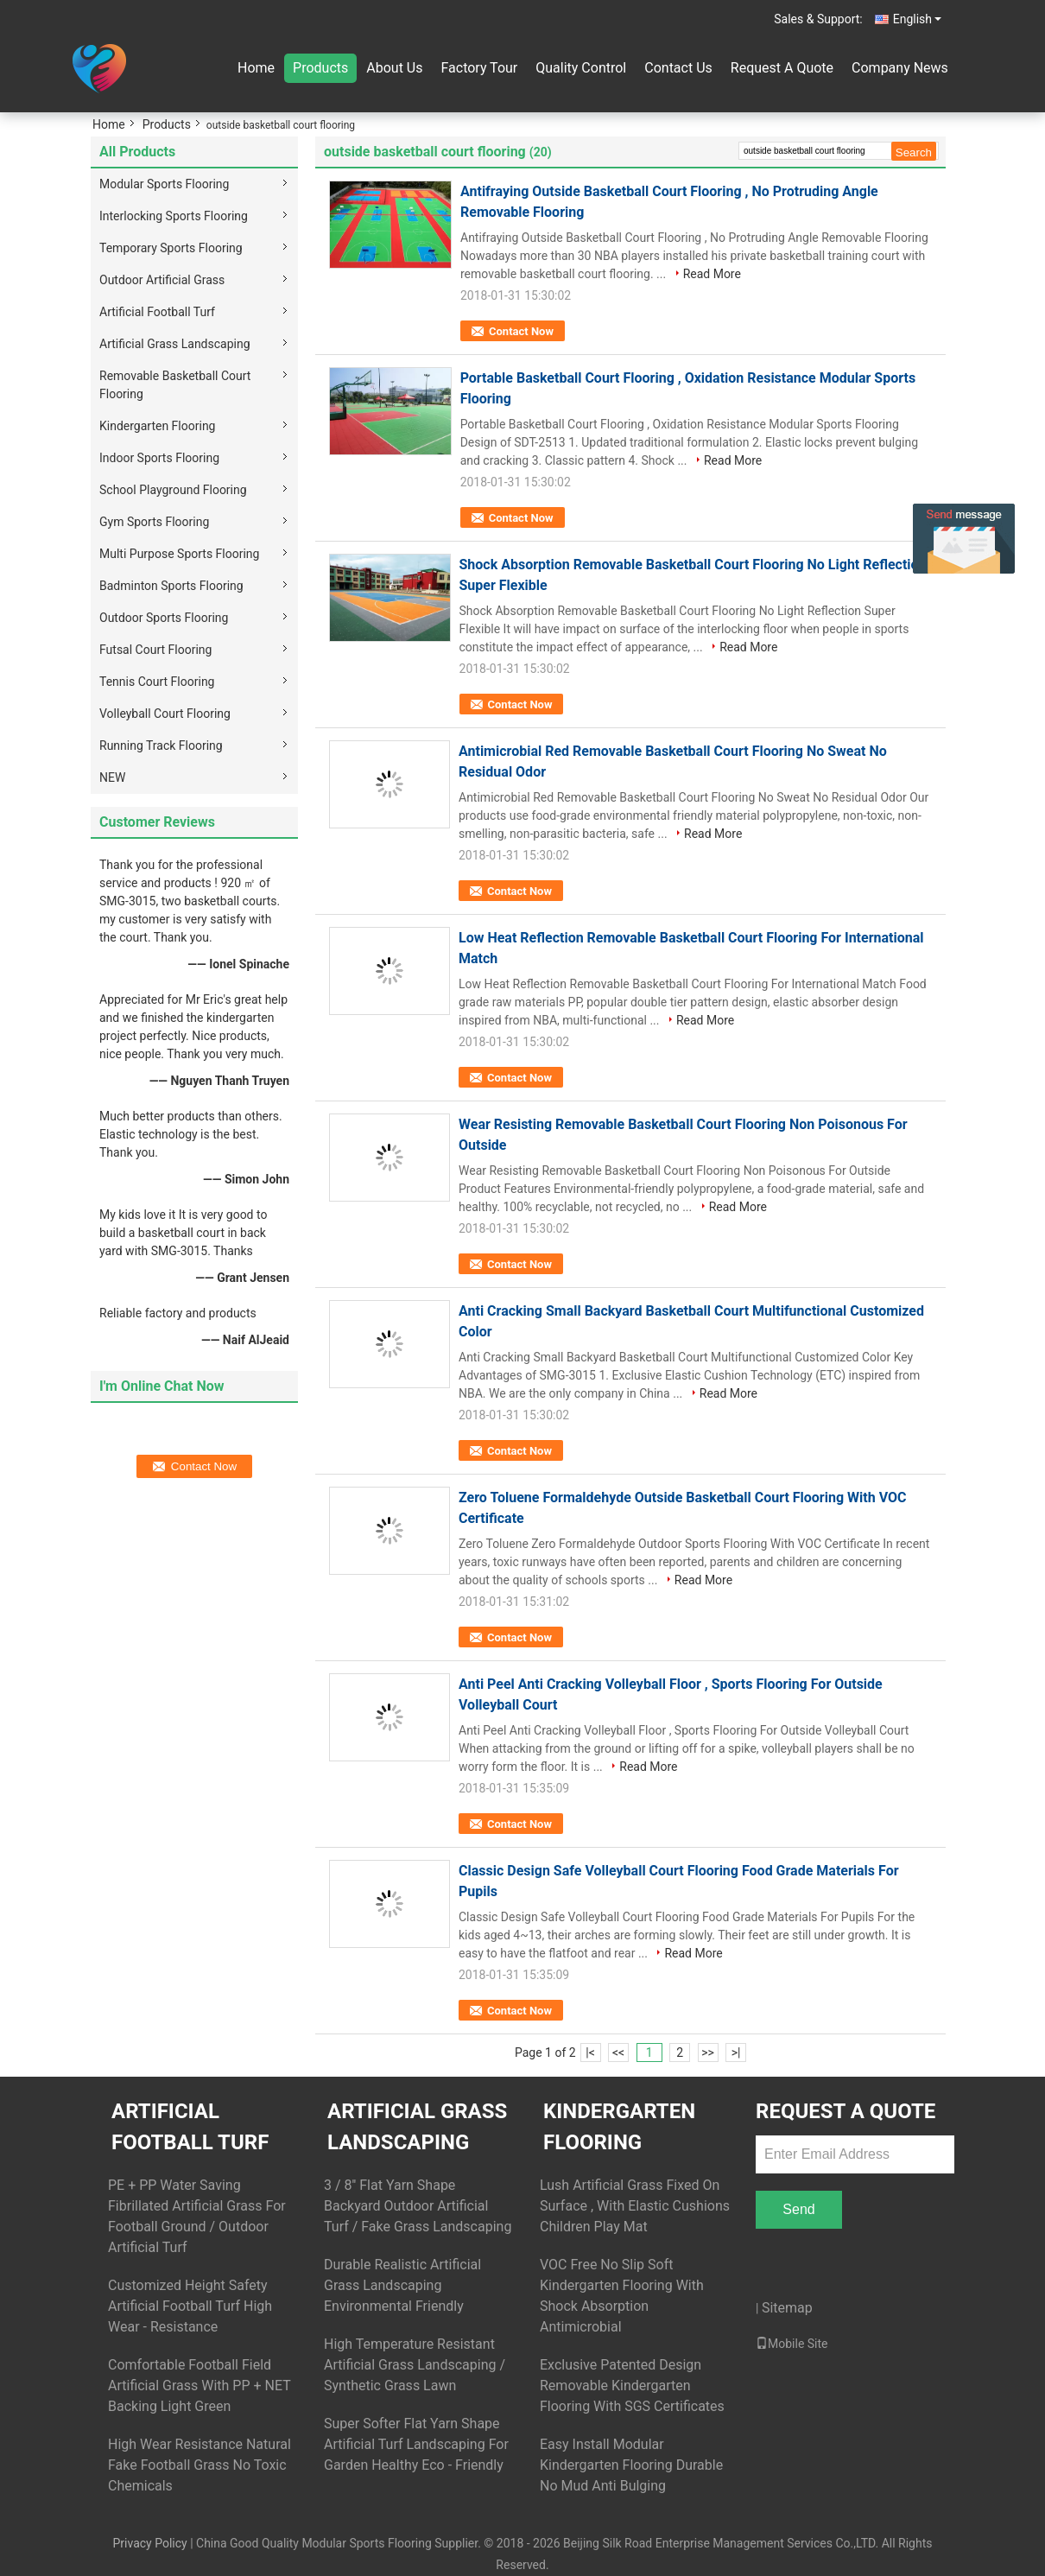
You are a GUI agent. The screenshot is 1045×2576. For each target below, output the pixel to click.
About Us (394, 68)
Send (798, 2209)
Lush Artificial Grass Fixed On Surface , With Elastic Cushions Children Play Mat (635, 2206)
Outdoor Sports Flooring (163, 618)
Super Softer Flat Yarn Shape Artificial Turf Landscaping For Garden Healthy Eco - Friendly (416, 2444)
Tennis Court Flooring (156, 681)
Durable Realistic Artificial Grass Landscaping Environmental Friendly (402, 2285)
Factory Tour (478, 68)
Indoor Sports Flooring (159, 458)
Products (320, 68)
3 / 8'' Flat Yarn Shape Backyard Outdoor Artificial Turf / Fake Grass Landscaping (417, 2206)
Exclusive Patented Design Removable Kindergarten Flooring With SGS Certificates (632, 2385)
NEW (112, 777)
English (917, 19)
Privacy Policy (149, 2543)
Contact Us (678, 68)
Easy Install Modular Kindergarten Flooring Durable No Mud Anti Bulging (631, 2465)
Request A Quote (782, 68)
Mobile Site (792, 2344)
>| (736, 2052)
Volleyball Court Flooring (165, 713)
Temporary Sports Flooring (171, 248)
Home (256, 68)
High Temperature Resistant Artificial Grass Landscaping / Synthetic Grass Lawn (414, 2365)
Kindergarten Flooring (157, 426)
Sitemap (787, 2308)
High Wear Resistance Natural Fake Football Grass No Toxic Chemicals (199, 2465)
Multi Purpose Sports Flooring (179, 554)
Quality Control (580, 68)
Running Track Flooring (161, 745)
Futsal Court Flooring (155, 650)
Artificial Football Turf (157, 312)
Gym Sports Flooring (154, 522)
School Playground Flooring (173, 490)
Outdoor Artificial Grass (162, 280)
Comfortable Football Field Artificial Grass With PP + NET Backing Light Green (199, 2385)
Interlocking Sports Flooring (173, 216)
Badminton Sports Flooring (171, 586)
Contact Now (521, 331)
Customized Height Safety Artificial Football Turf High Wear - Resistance (190, 2306)
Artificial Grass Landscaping (174, 344)
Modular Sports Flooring (164, 184)
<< (618, 2052)
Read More (712, 274)
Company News (900, 68)
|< (590, 2052)
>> (707, 2052)
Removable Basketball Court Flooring (174, 385)
